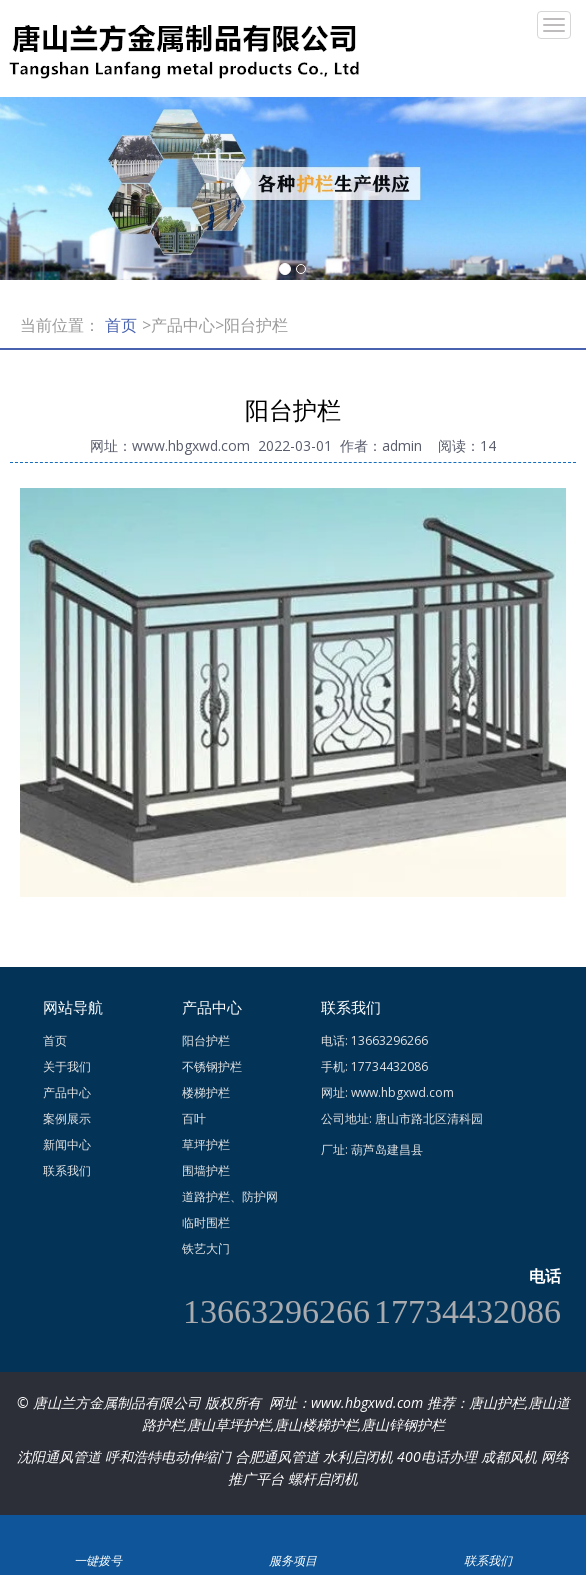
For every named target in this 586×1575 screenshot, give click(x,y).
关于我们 (67, 1066)
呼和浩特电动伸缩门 (168, 1456)
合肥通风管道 (277, 1456)
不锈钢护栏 (212, 1066)
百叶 (194, 1118)
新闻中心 (67, 1144)
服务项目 (292, 1533)
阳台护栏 (206, 1040)
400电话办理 (437, 1456)
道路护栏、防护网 (230, 1196)
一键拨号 (97, 1533)
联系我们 (67, 1170)
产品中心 (67, 1092)
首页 (121, 325)
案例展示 (67, 1118)
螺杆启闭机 (323, 1478)
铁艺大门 (206, 1248)
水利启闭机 (358, 1456)
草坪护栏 (206, 1144)
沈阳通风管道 (59, 1456)
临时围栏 (206, 1222)
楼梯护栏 (206, 1092)
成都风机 (509, 1456)
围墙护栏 (206, 1170)
